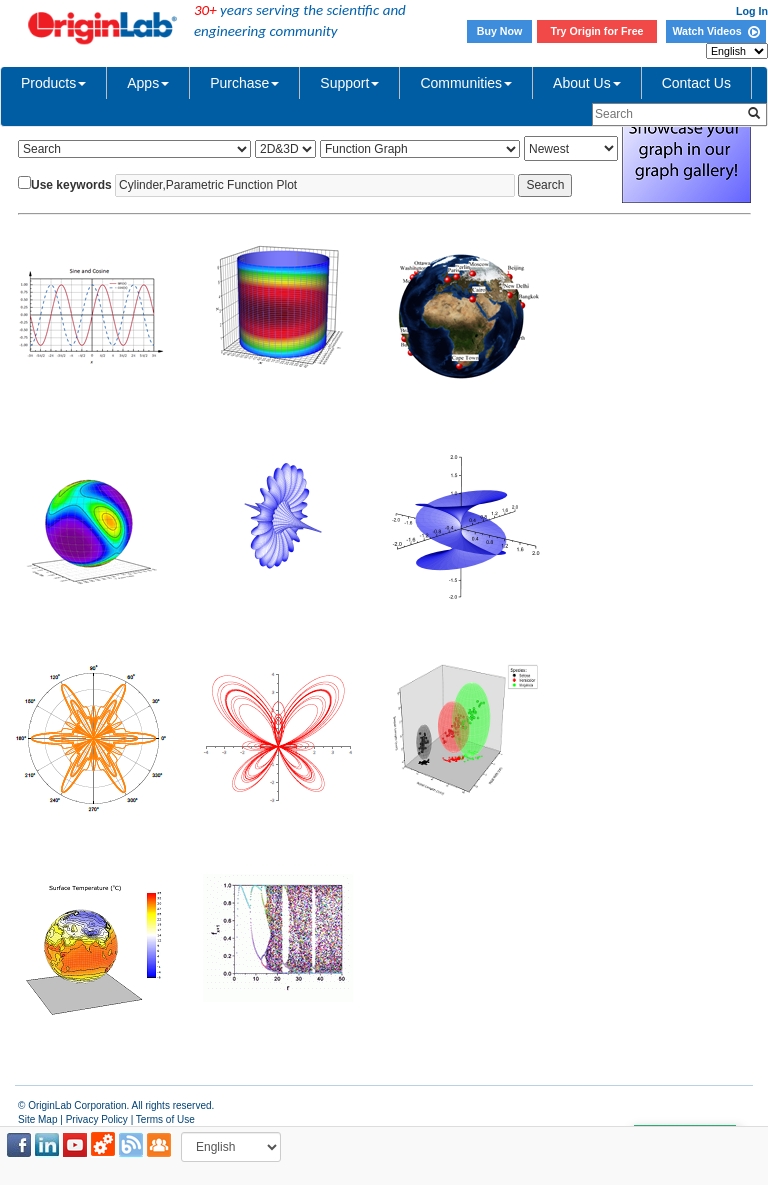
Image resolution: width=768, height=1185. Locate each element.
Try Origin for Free (597, 31)
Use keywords (71, 185)
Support (349, 83)
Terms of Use (165, 1119)
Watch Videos (715, 31)
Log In (752, 11)
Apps (148, 83)
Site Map (37, 1119)
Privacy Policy (97, 1119)
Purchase (244, 83)
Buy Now (500, 31)
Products (53, 83)
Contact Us (696, 83)
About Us (587, 83)
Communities (466, 83)
